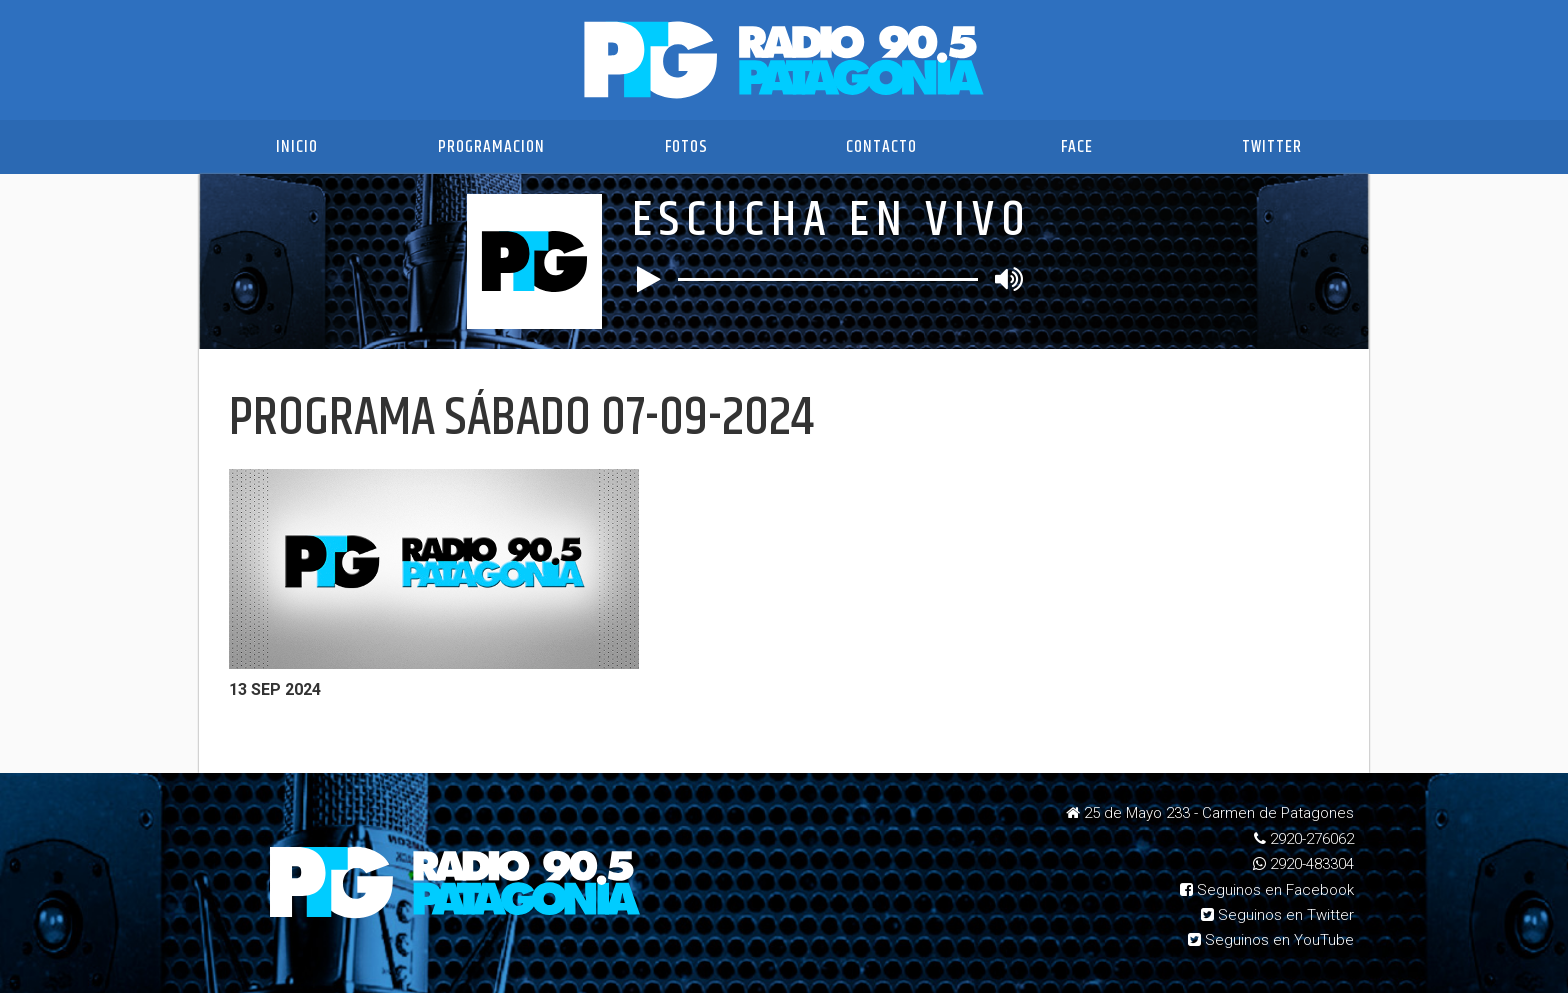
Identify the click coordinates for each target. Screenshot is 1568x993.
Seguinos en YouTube (1271, 940)
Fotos (686, 147)
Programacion (491, 147)
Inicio (297, 147)
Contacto (881, 147)
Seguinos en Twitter (1277, 915)
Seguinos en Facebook (1267, 890)
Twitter (1272, 147)
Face (1077, 147)
